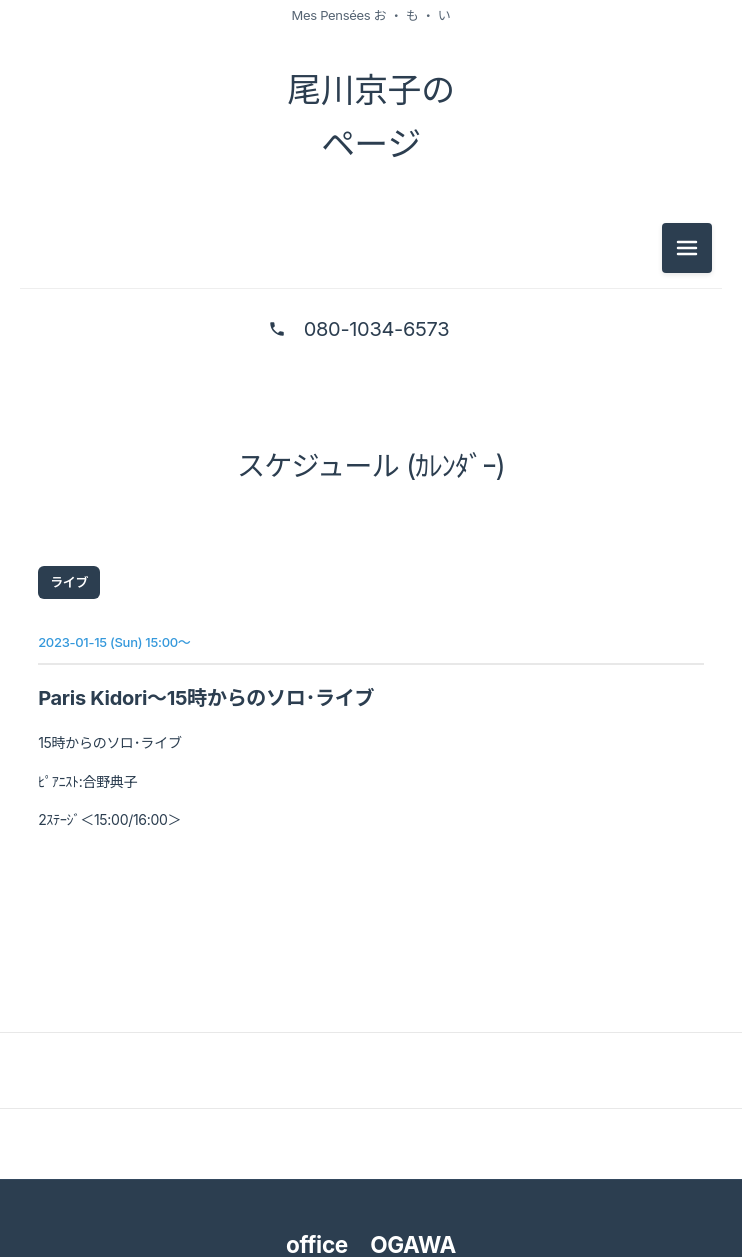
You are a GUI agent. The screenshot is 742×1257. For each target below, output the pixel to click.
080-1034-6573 (376, 337)
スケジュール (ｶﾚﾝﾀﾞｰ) (371, 474)
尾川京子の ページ (371, 120)
